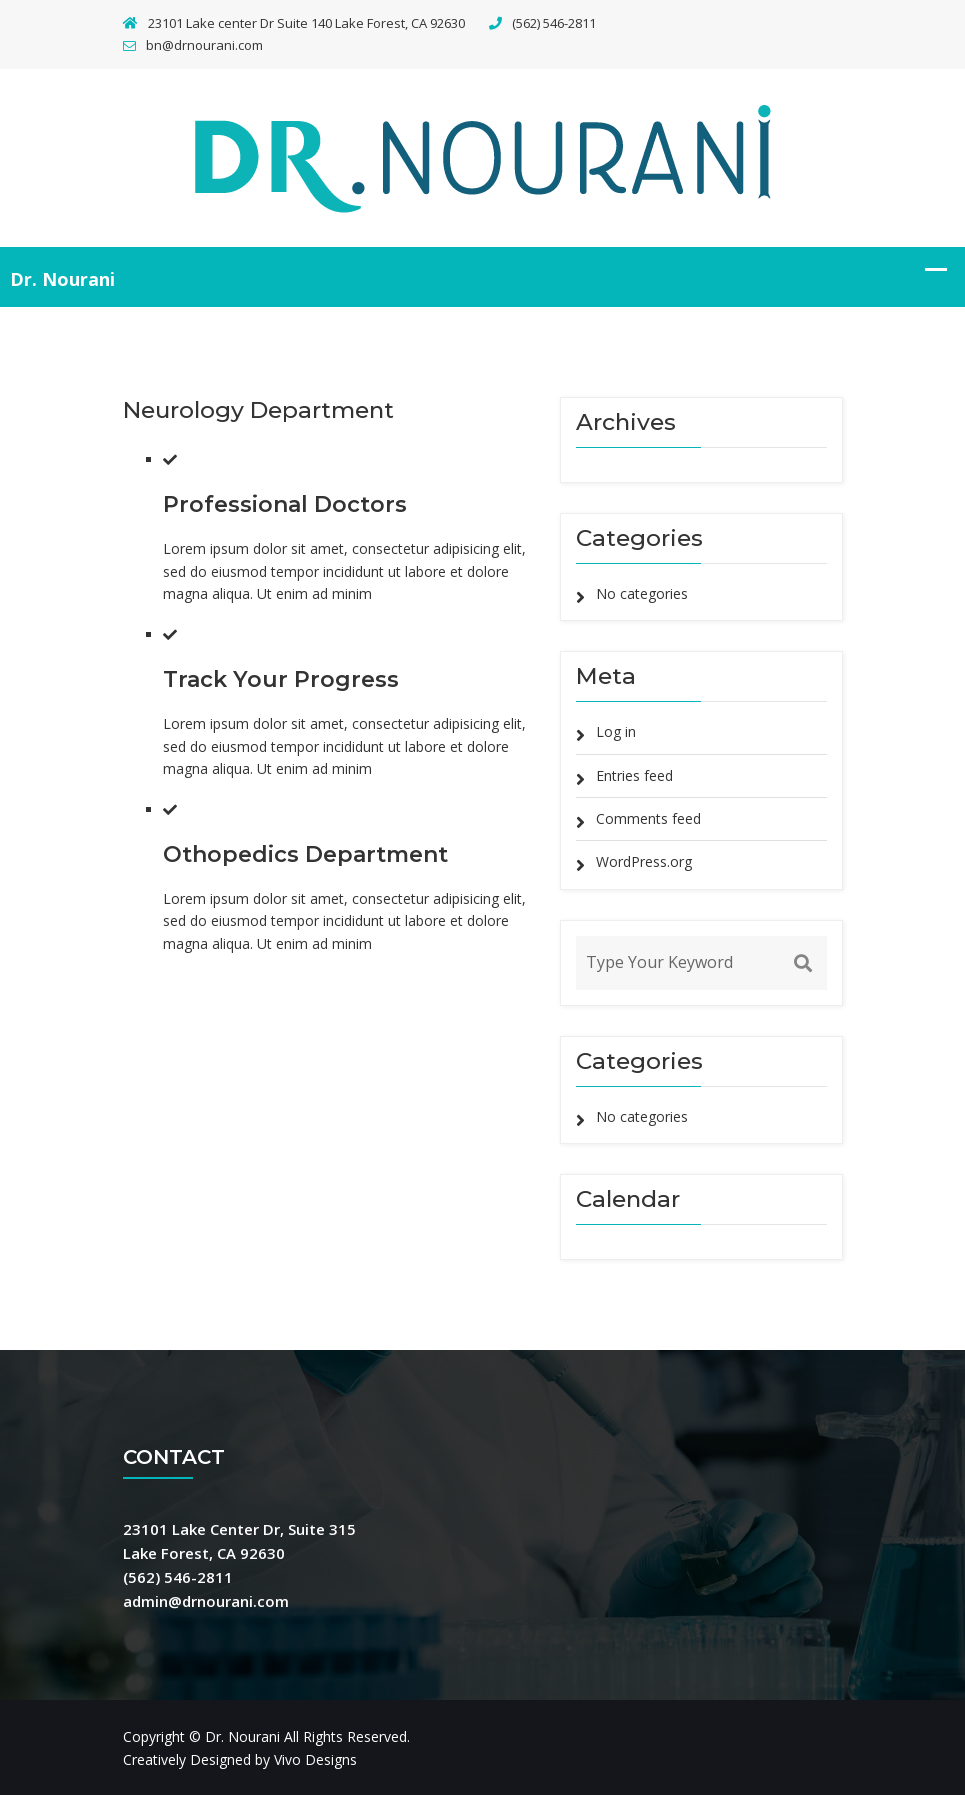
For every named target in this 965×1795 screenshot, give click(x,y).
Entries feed (634, 775)
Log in (616, 731)
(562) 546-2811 (542, 23)
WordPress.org (644, 861)
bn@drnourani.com (193, 45)
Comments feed (648, 818)
